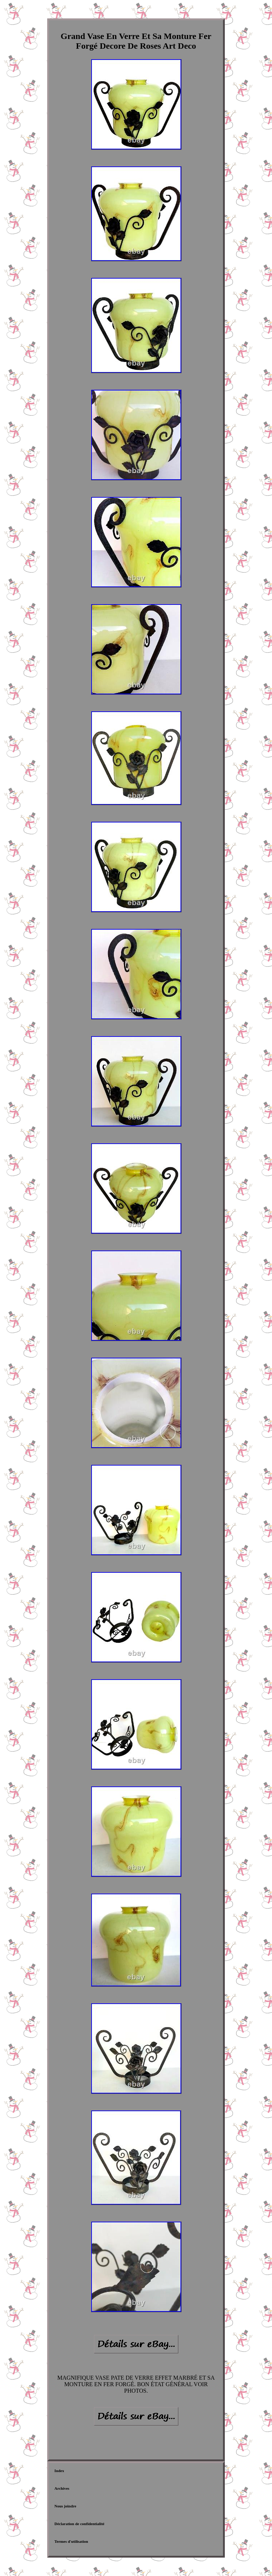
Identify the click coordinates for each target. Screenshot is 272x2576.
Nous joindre (65, 2506)
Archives (61, 2488)
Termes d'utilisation (71, 2541)
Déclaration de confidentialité (79, 2524)
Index (59, 2470)
